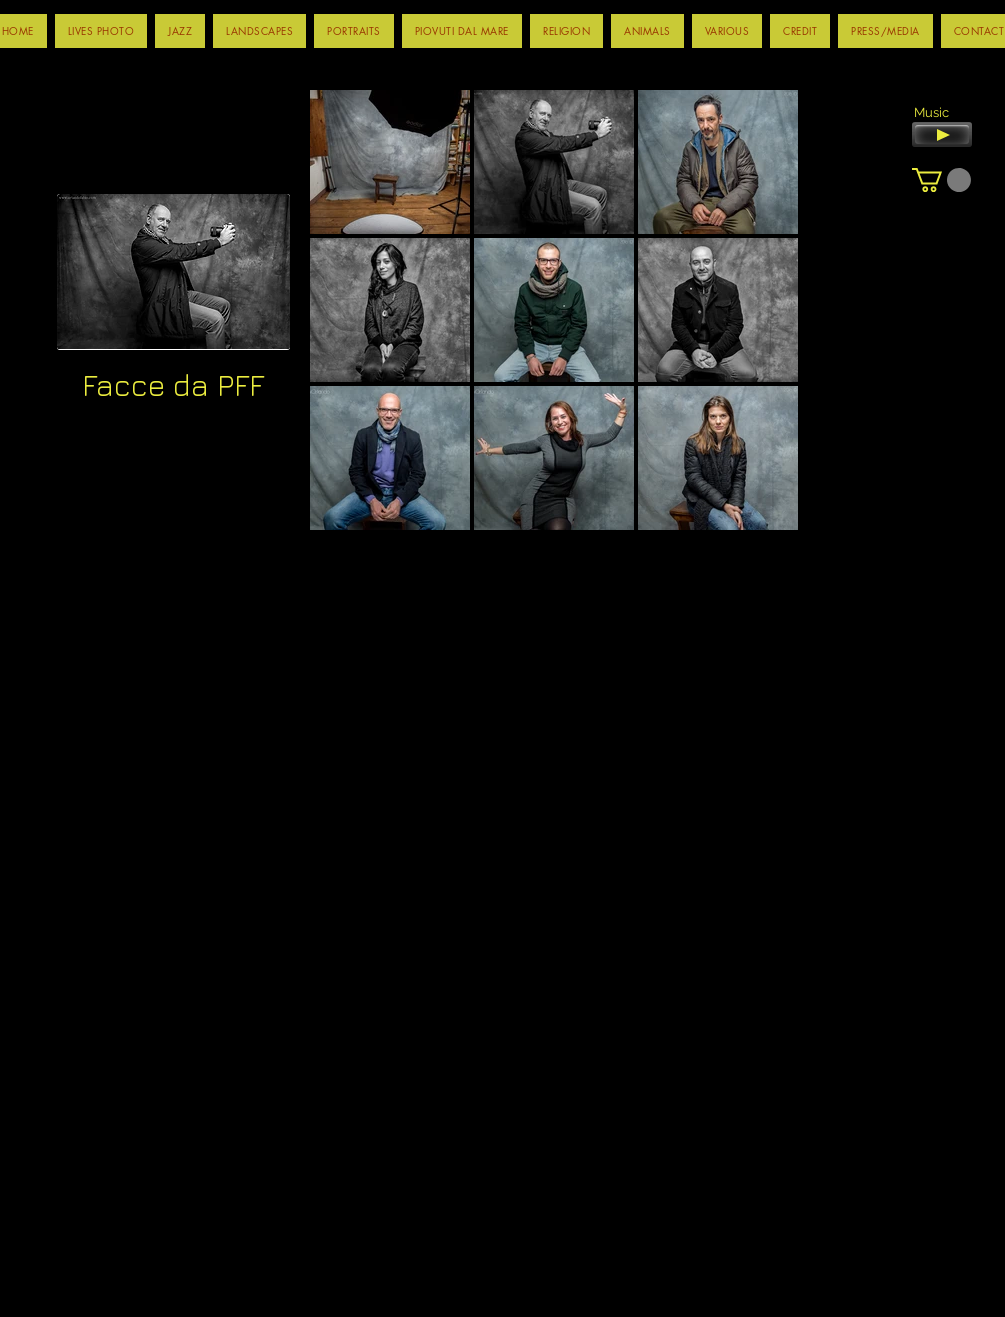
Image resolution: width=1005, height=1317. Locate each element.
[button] (180, 31)
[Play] (942, 134)
